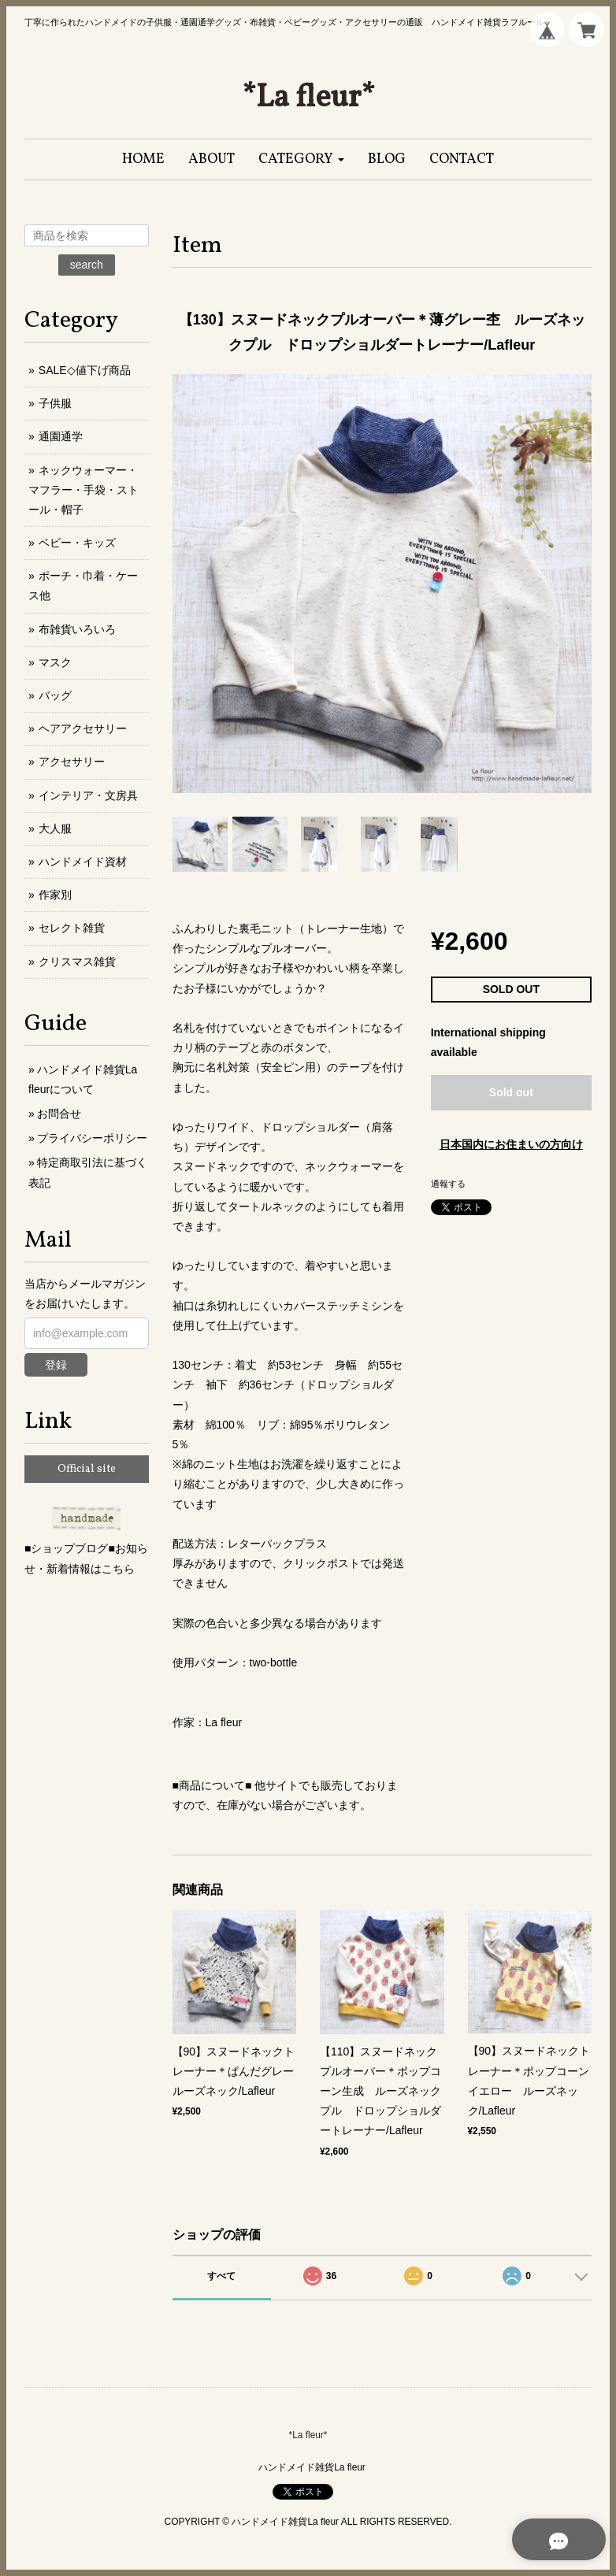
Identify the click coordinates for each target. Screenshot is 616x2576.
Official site (87, 1469)
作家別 (55, 894)
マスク (55, 662)
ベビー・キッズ (77, 542)
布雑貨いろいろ (77, 629)
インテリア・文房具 (88, 795)
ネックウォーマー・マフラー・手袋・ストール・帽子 (83, 490)
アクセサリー (72, 761)
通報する (448, 1183)
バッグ (55, 695)
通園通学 (61, 436)
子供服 (55, 403)
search (86, 264)
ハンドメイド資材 (83, 861)
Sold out (511, 1092)
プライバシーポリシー (92, 1138)
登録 (56, 1364)
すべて (221, 2275)
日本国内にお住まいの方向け (511, 1144)
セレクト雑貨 (72, 927)
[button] (301, 159)
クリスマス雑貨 (77, 961)
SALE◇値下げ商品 (85, 370)
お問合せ (59, 1113)
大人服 (55, 828)
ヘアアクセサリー (83, 728)
